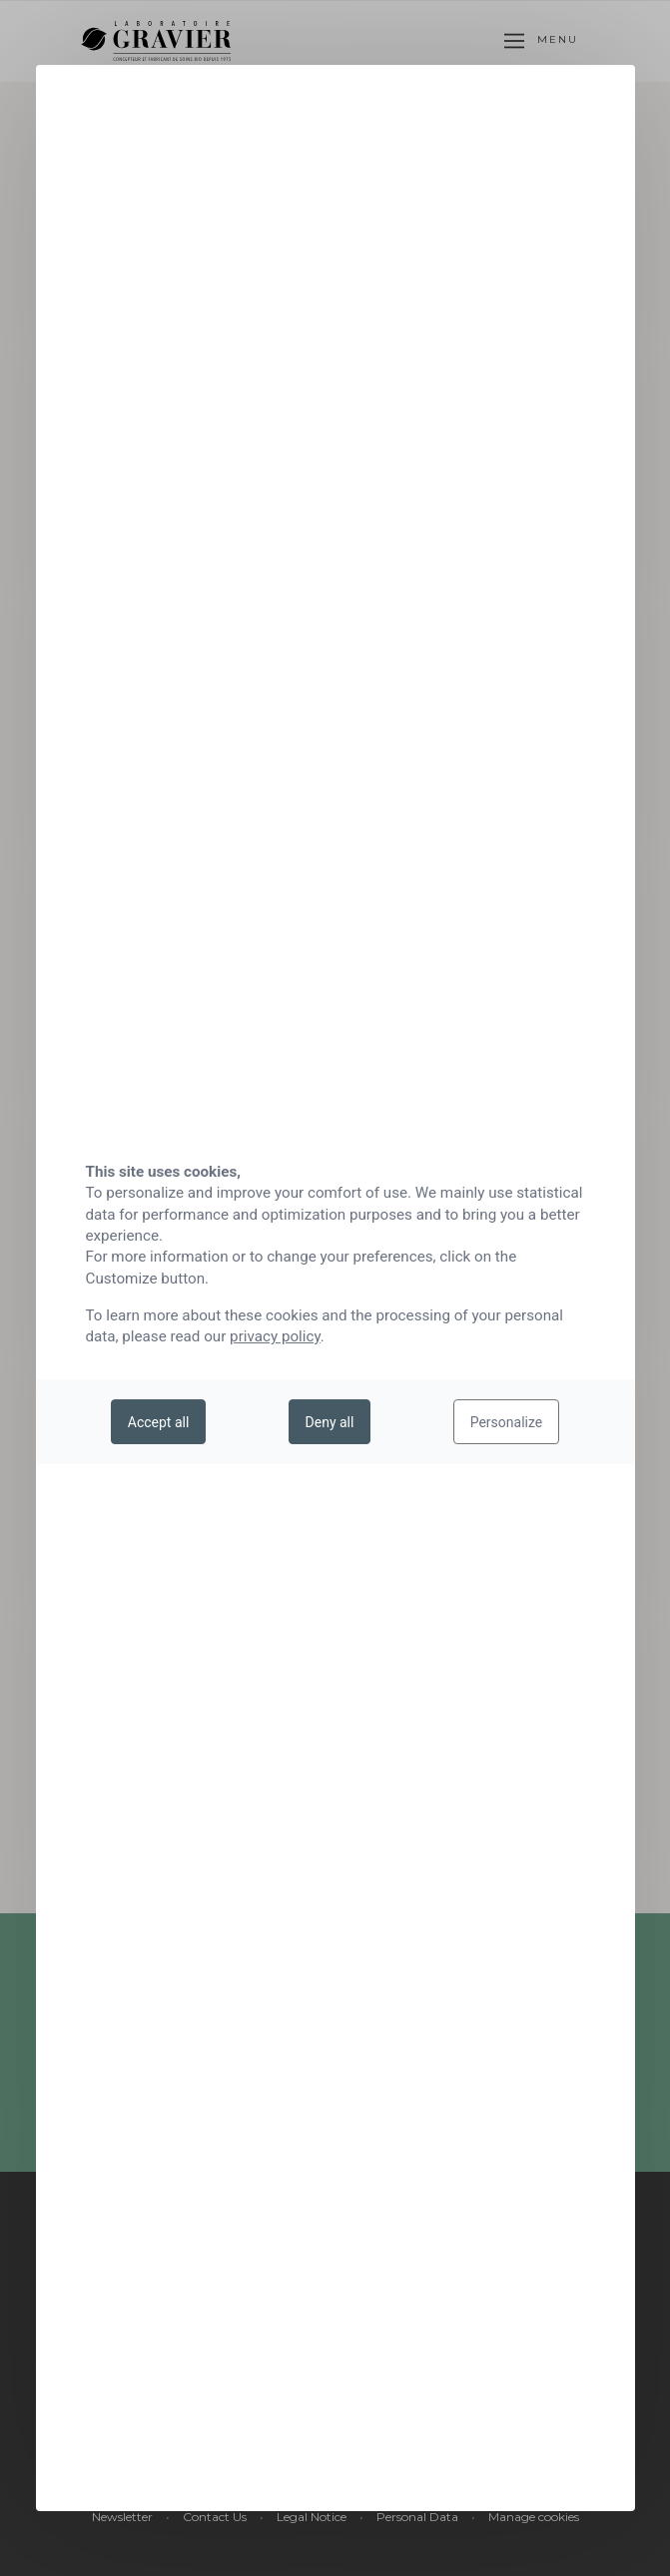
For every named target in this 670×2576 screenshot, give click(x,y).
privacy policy (275, 1336)
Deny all (330, 1422)
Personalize (506, 1422)
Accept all (159, 1422)
